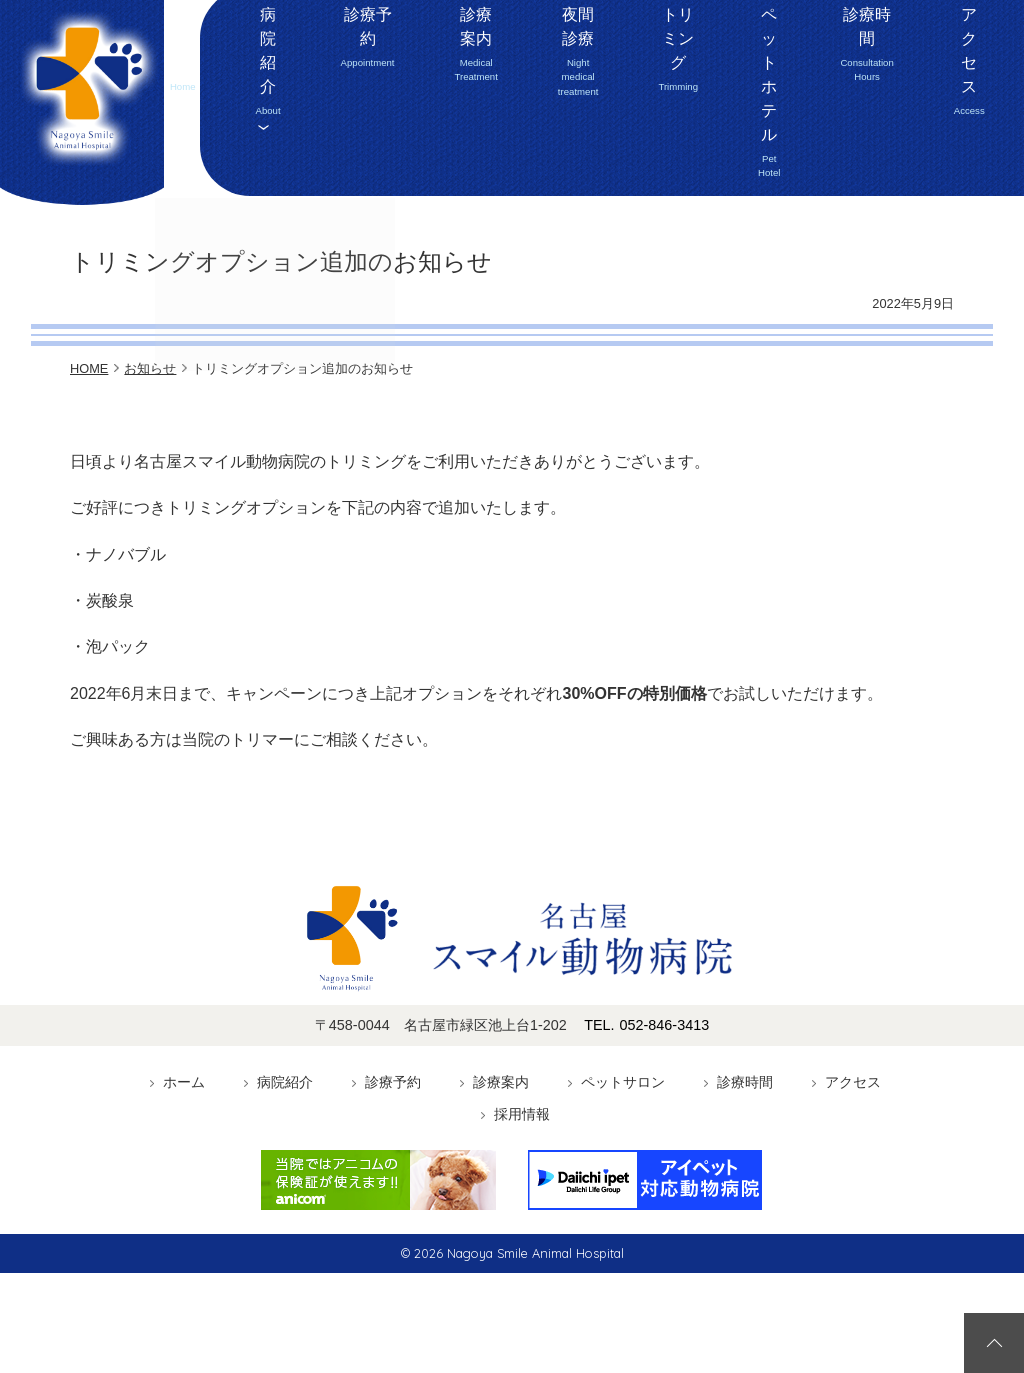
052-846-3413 (910, 51)
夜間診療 (545, 156)
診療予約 (363, 159)
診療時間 (835, 156)
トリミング (644, 159)
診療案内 (444, 156)
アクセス (916, 159)
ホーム (228, 159)
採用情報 (988, 159)
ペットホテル (738, 159)
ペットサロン (623, 1082)
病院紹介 (291, 159)
